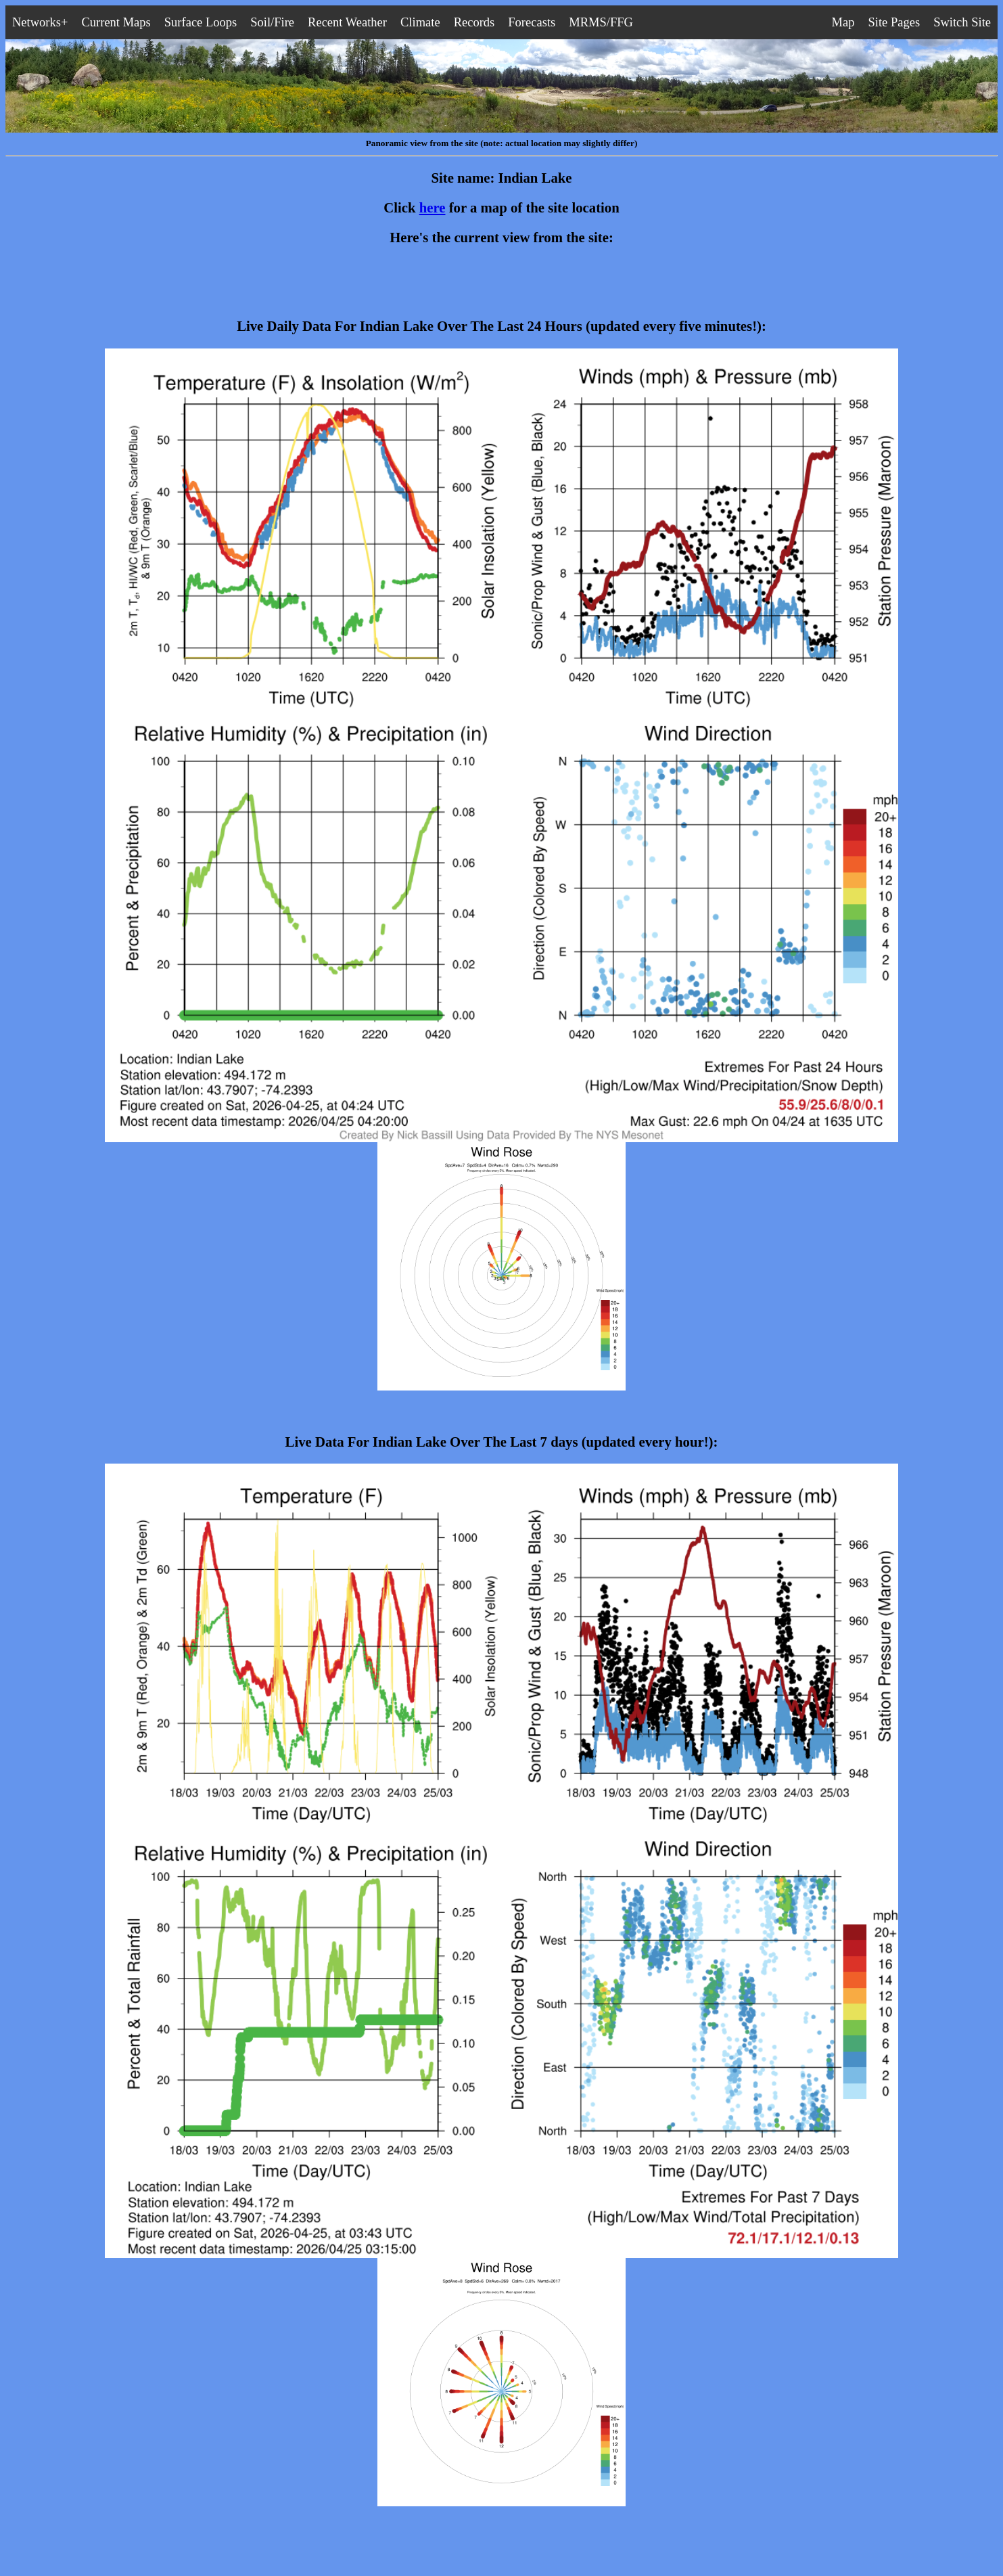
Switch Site (962, 22)
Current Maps (115, 22)
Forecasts (531, 22)
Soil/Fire (272, 22)
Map (843, 22)
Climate (420, 22)
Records (474, 22)
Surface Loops (200, 22)
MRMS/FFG (601, 22)
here (432, 207)
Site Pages (894, 22)
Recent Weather (347, 22)
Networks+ (40, 22)
